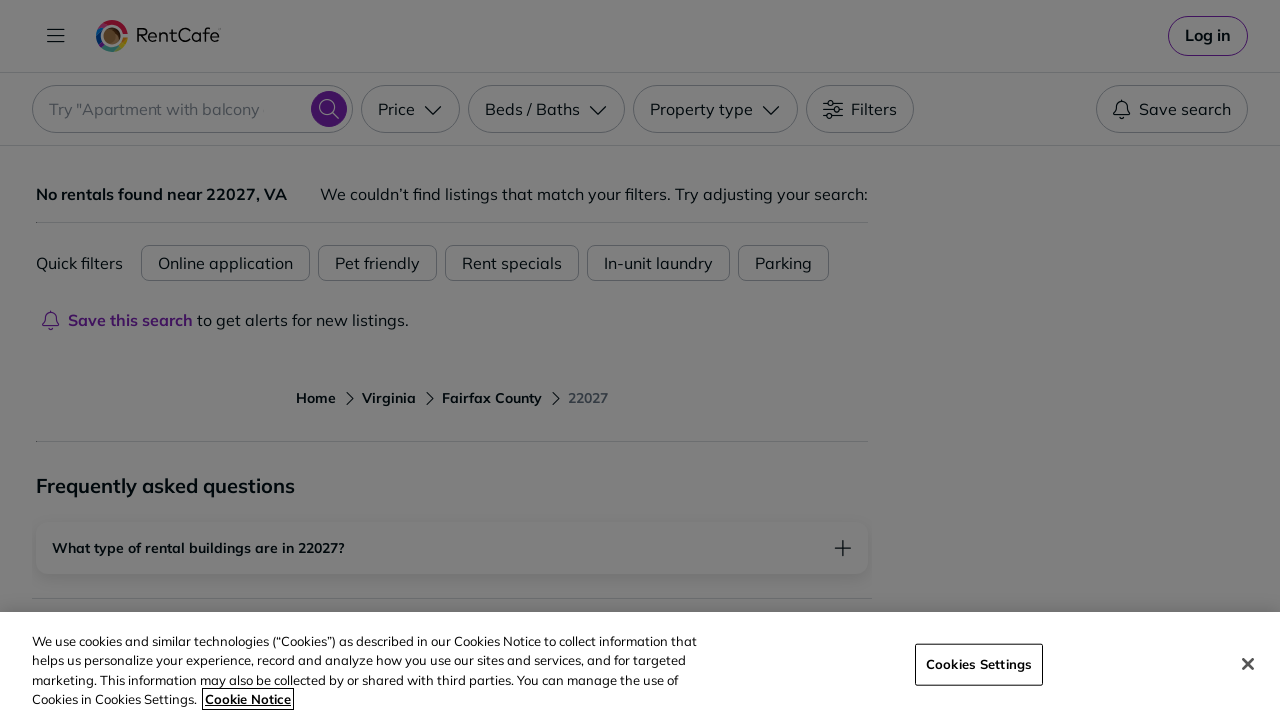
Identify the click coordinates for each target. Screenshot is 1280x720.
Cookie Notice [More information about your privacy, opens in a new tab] (248, 699)
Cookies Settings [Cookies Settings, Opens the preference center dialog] (979, 664)
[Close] (1248, 664)
